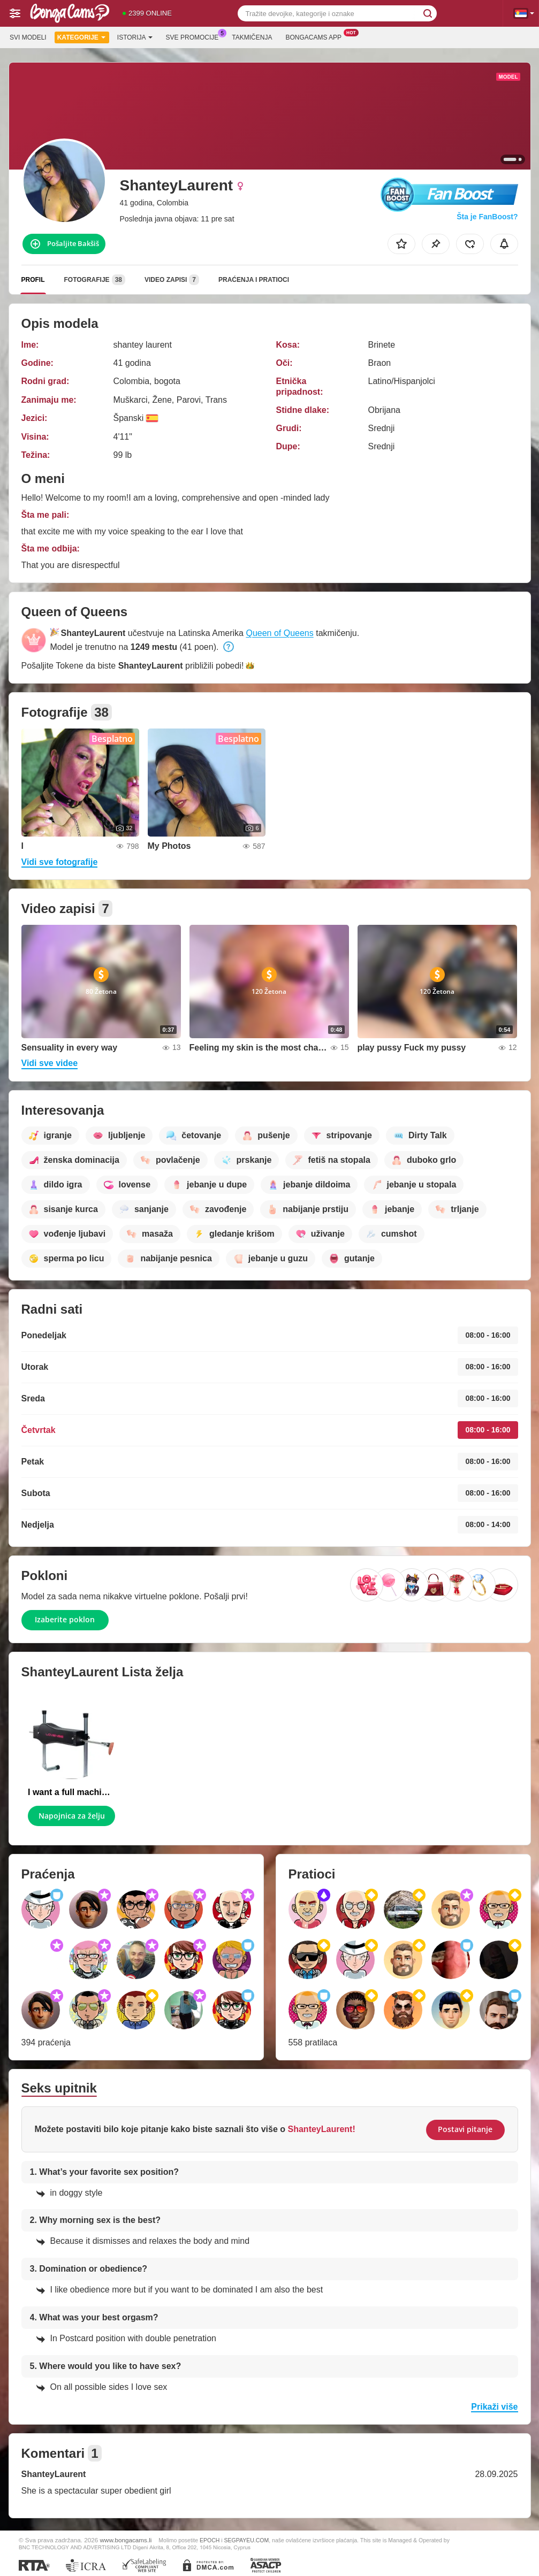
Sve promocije (195, 36)
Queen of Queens (279, 633)
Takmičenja (252, 37)
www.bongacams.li (126, 2539)
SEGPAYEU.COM (246, 2540)
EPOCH (209, 2540)
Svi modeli (28, 37)
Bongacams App (316, 36)
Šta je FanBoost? (487, 216)
